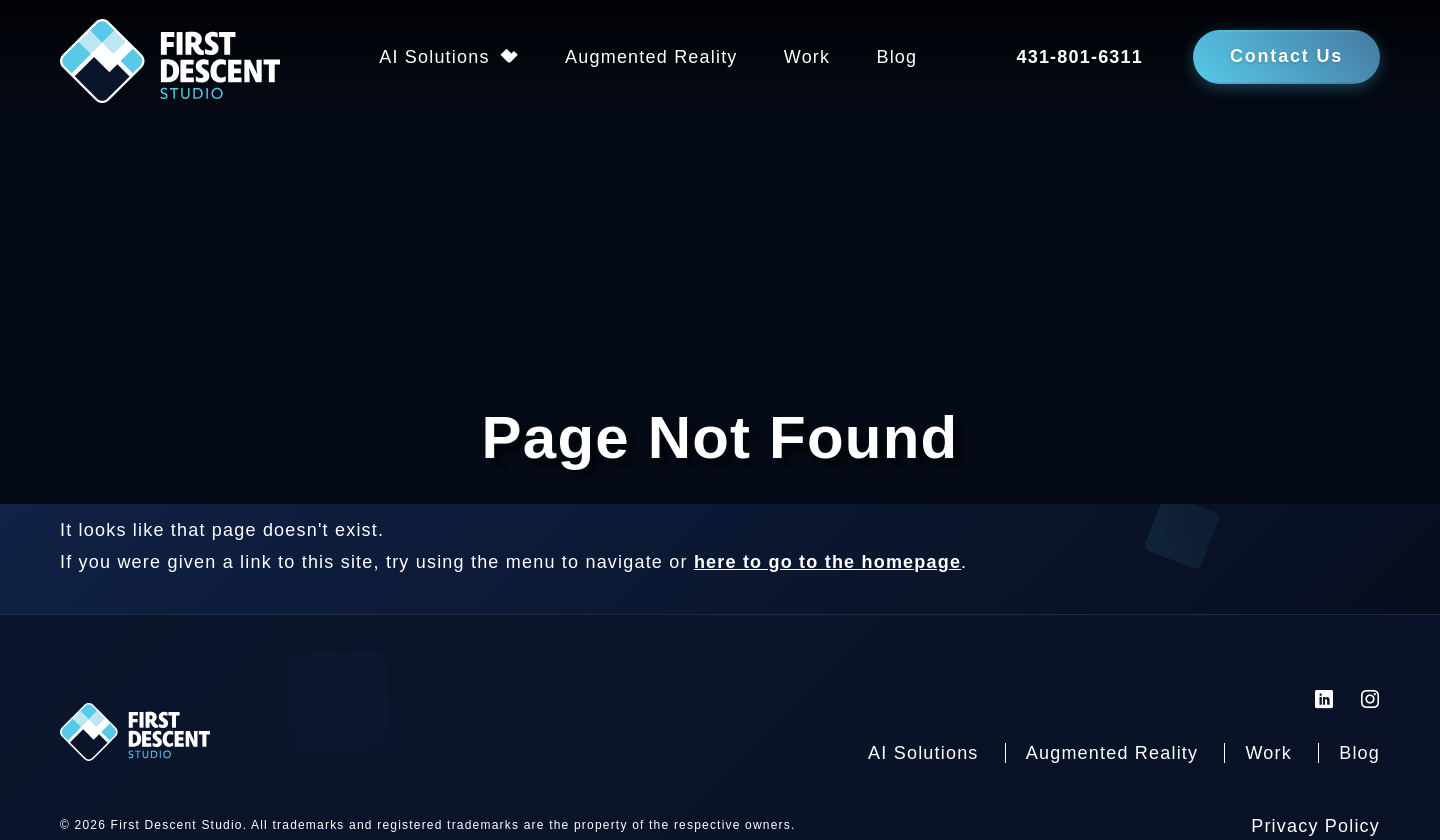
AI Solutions (434, 57)
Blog (896, 57)
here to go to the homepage (827, 562)
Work (807, 57)
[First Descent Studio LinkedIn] (1324, 699)
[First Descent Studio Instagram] (1370, 699)
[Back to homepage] (170, 66)
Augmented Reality (651, 57)
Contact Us (1286, 56)
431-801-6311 (1079, 57)
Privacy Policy (1315, 826)
